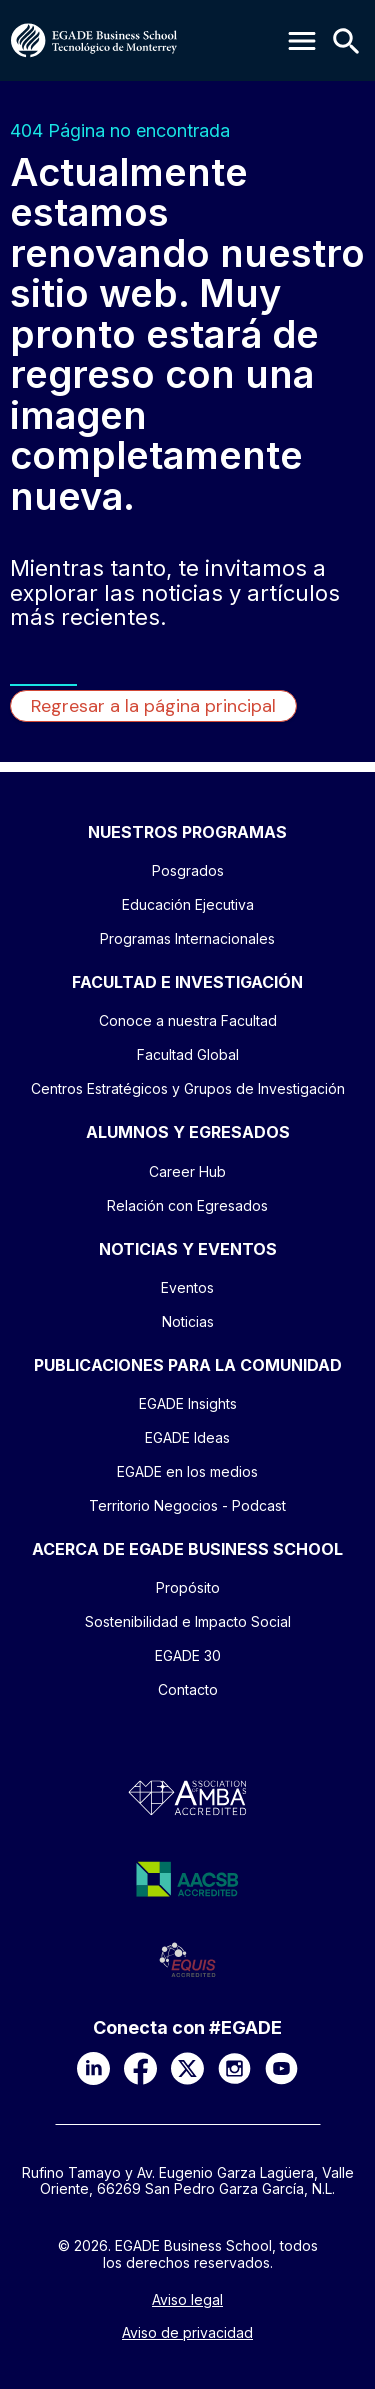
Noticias (188, 1321)
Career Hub (187, 1171)
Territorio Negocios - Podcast (187, 1505)
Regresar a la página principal (153, 706)
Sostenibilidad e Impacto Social (188, 1621)
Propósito (188, 1587)
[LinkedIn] (93, 2068)
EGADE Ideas (187, 1437)
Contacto (188, 1689)
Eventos (187, 1287)
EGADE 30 (188, 1655)
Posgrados (188, 870)
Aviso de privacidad (187, 2333)
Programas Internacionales (187, 938)
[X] (187, 2068)
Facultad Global (188, 1054)
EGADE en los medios (187, 1471)
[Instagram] (234, 2068)
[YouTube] (281, 2068)
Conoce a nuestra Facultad (188, 1020)
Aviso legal (187, 2300)
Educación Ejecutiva (188, 904)
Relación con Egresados (187, 1205)
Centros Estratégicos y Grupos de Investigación (188, 1088)
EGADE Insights (188, 1403)
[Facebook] (140, 2068)
